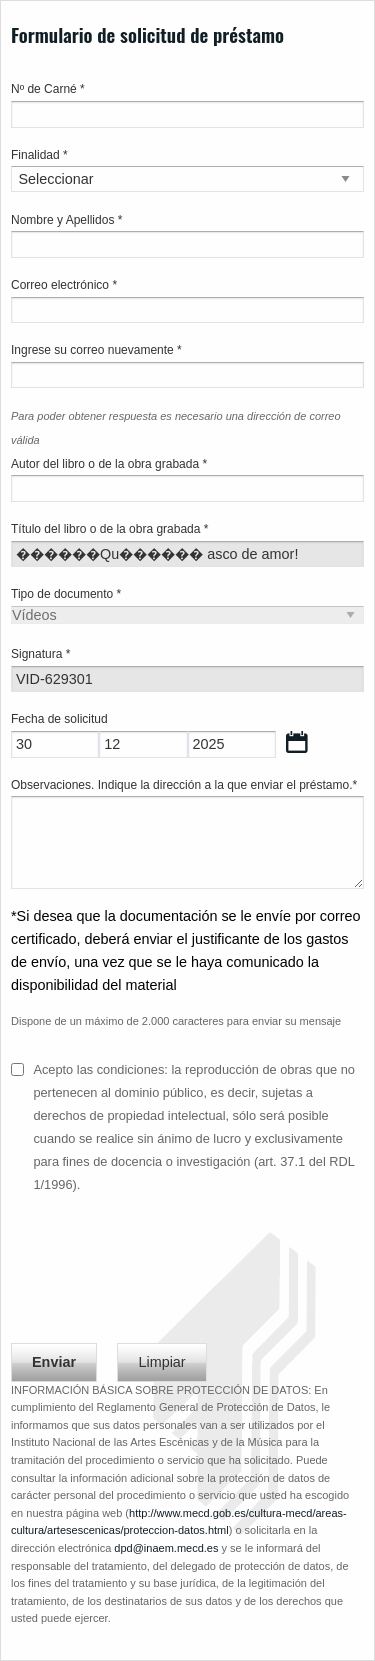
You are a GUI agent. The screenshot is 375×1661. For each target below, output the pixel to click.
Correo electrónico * (64, 285)
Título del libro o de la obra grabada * (109, 529)
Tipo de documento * (66, 594)
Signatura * (40, 654)
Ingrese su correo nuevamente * (96, 350)
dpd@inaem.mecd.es (166, 1548)
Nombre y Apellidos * (66, 220)
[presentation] (163, 1277)
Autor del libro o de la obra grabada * (109, 464)
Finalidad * (39, 155)
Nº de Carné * (48, 89)
